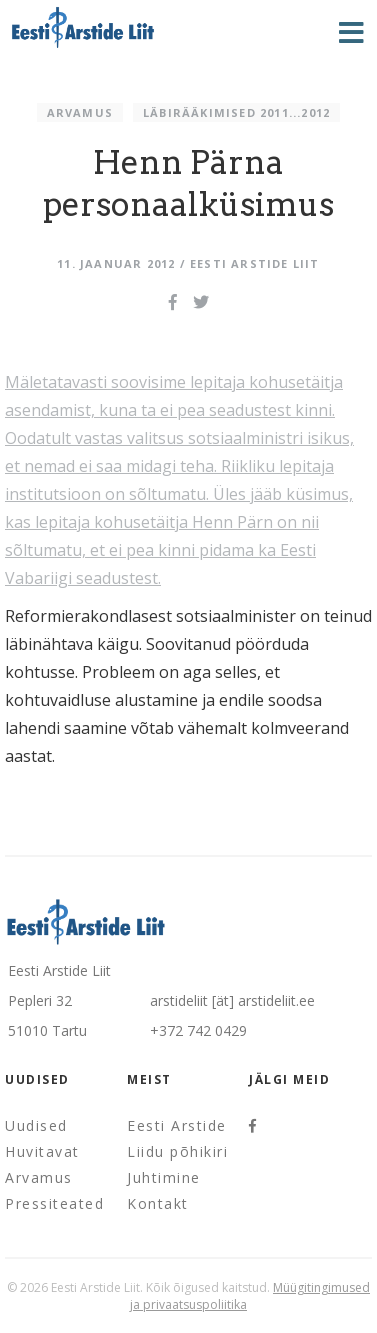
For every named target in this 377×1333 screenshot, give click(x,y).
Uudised (36, 1125)
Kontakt (158, 1203)
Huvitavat (42, 1151)
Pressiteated (54, 1203)
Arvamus (80, 112)
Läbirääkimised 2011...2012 (236, 112)
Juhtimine (164, 1177)
